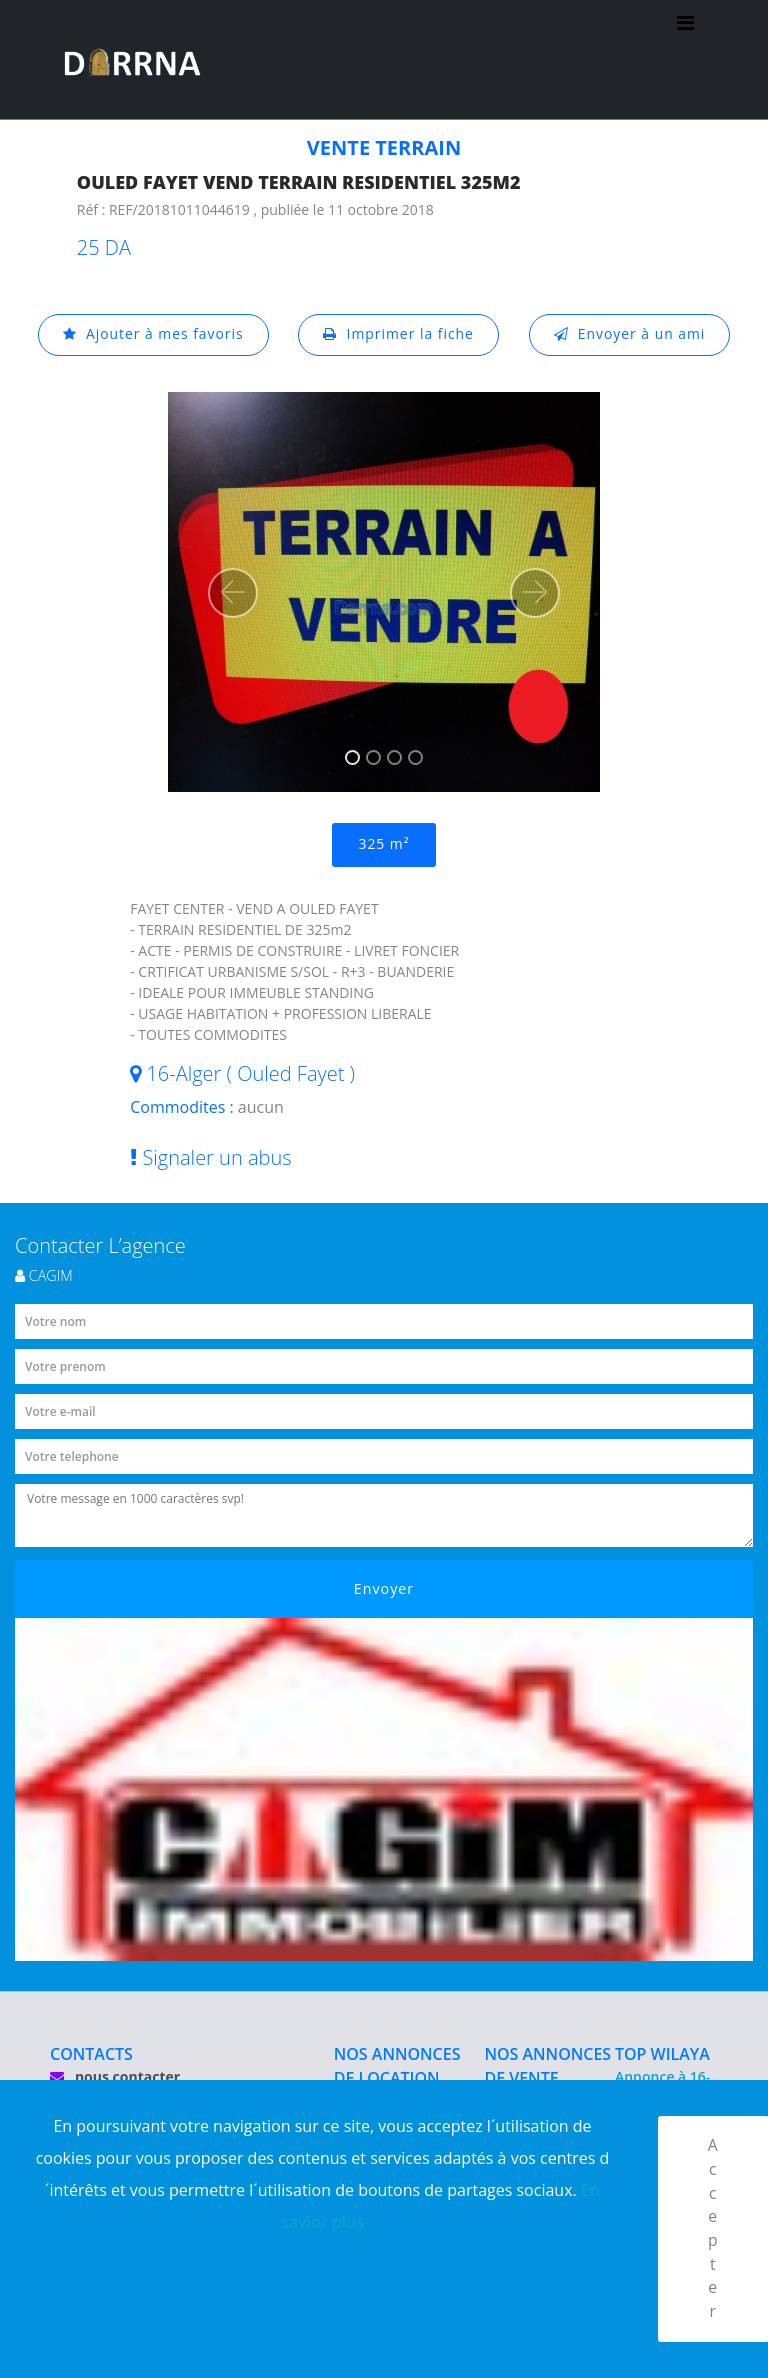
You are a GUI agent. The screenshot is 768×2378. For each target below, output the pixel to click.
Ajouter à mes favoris (152, 334)
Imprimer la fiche (399, 334)
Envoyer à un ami (630, 334)
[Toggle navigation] (685, 60)
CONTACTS (91, 2055)
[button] (233, 593)
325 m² (383, 844)
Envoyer (384, 1589)
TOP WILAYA (662, 2055)
